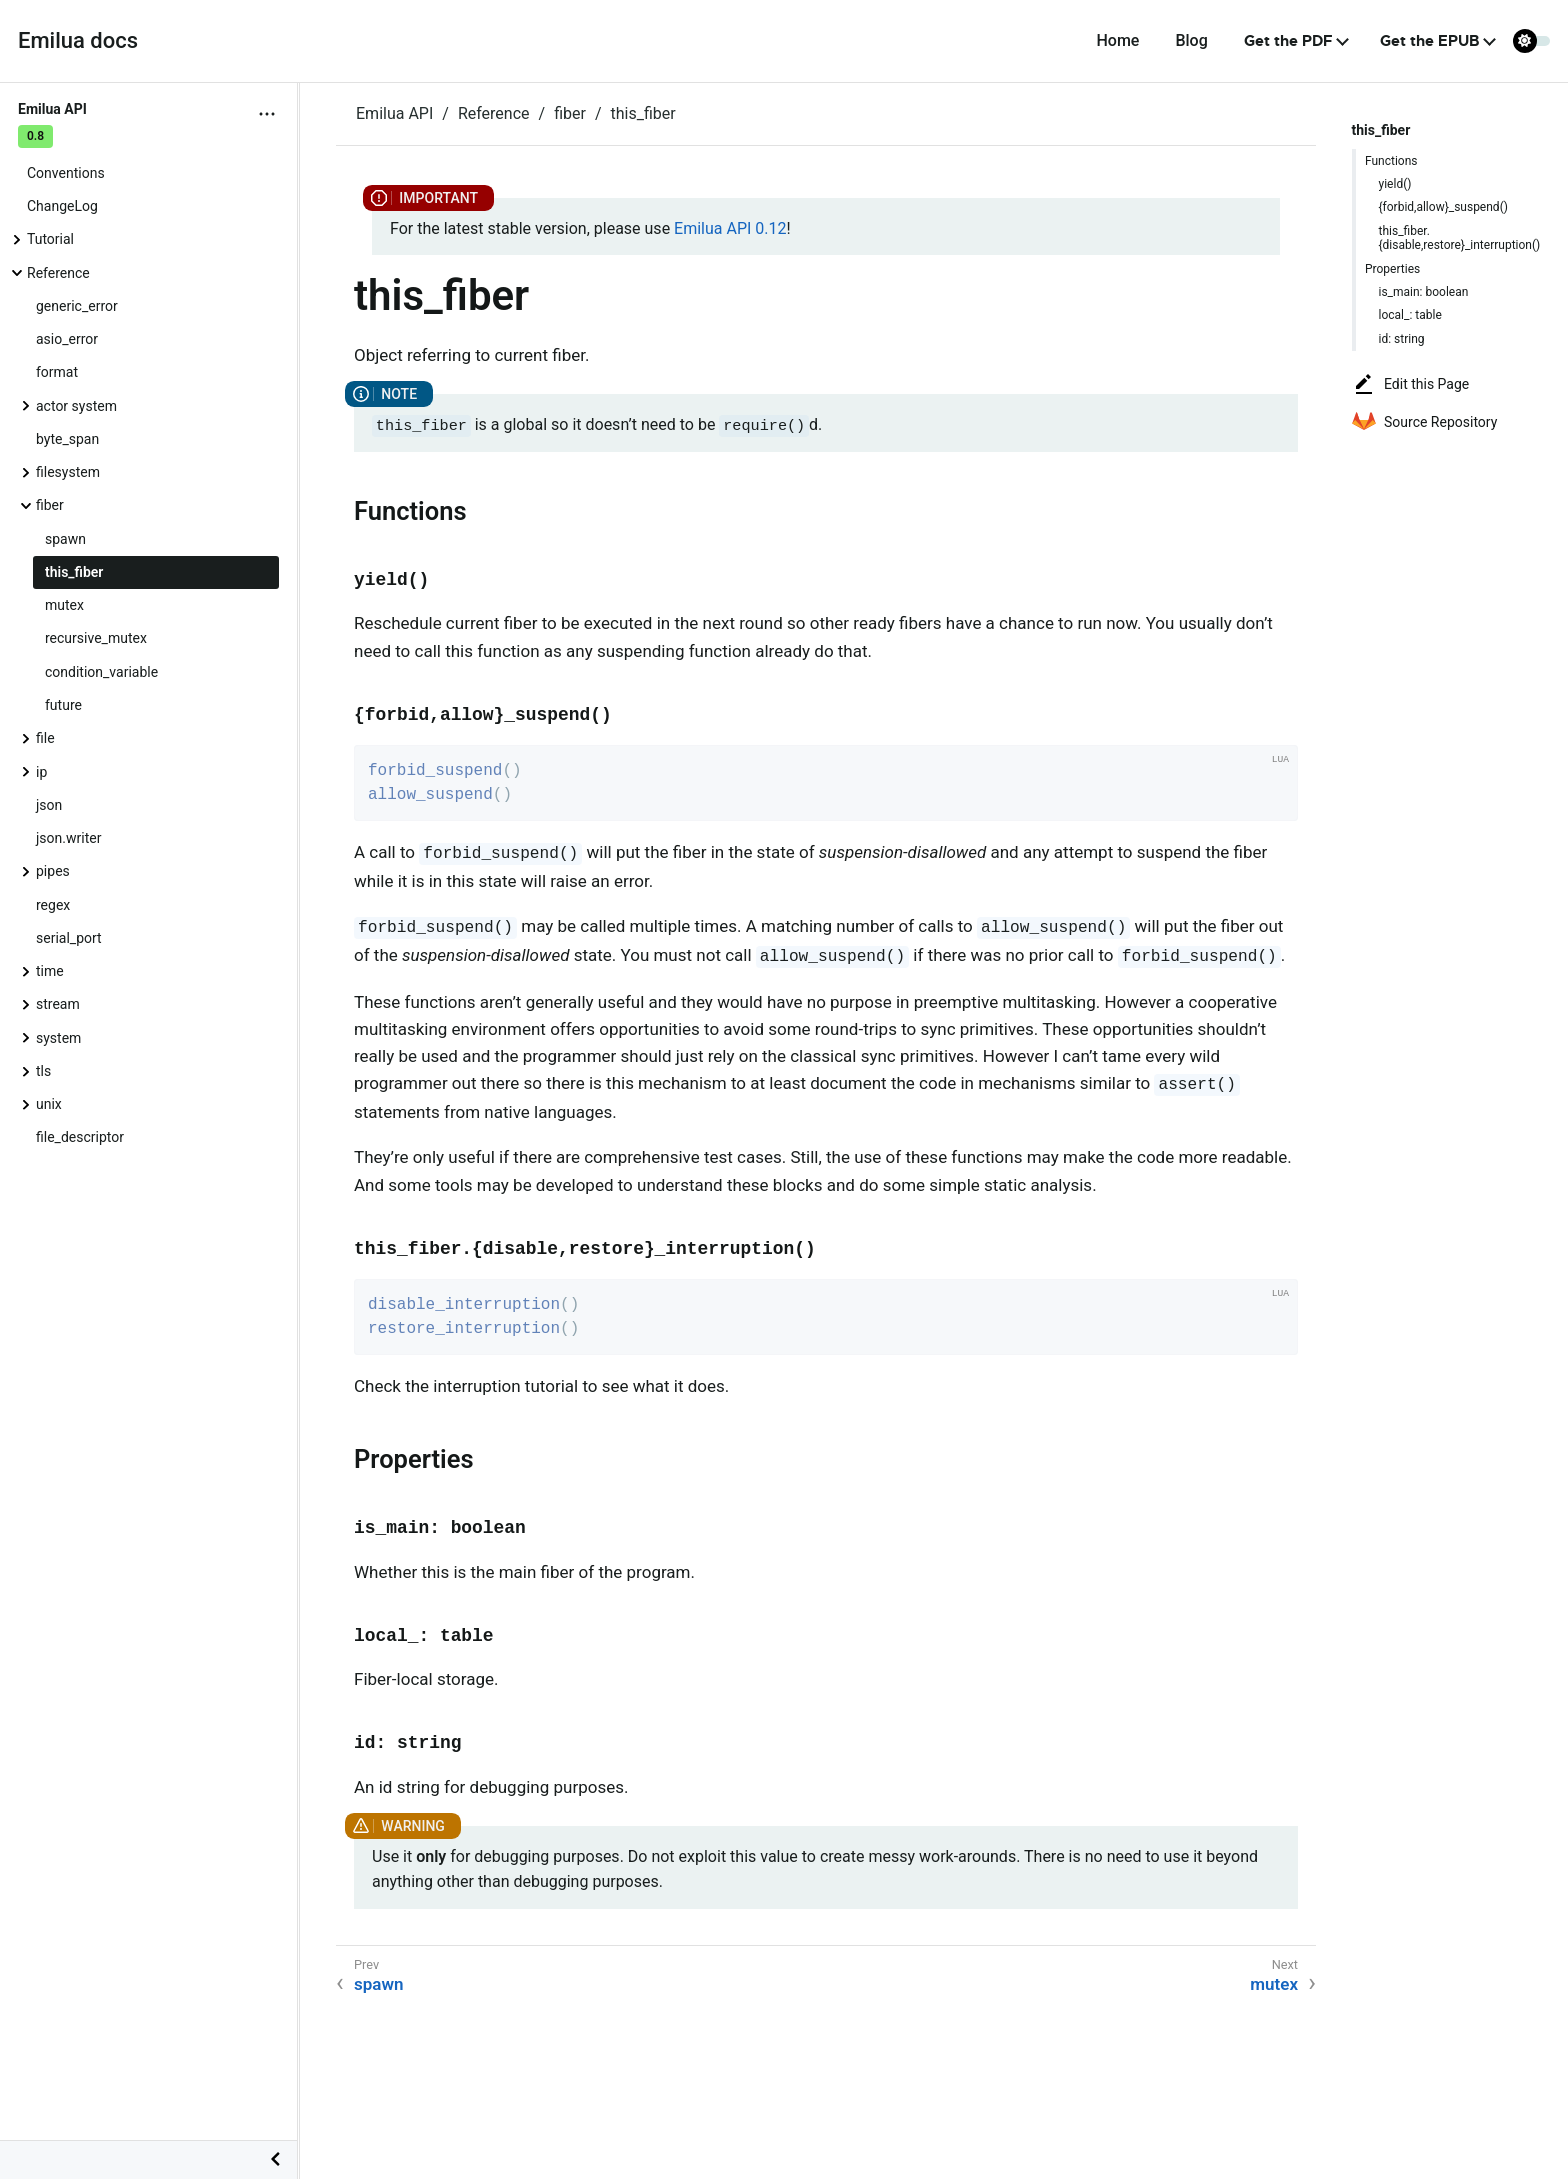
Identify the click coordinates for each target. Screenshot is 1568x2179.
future (63, 705)
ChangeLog (62, 206)
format (57, 372)
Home (1117, 40)
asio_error (67, 339)
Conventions (66, 173)
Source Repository (1424, 422)
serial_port (69, 938)
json (49, 805)
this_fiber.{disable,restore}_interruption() (1460, 238)
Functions (1391, 161)
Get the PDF (1288, 41)
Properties (1392, 269)
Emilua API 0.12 (730, 228)
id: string (1402, 339)
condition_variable (101, 672)
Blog (1191, 40)
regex (53, 905)
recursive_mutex (96, 638)
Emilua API (394, 113)
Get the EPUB (1429, 41)
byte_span (67, 439)
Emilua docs (78, 40)
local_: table (1410, 315)
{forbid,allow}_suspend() (1443, 207)
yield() (1395, 184)
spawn (65, 539)
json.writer (68, 838)
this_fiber (74, 572)
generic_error (77, 306)
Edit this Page (1410, 384)
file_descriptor (80, 1137)
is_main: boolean (1424, 292)
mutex (64, 605)
